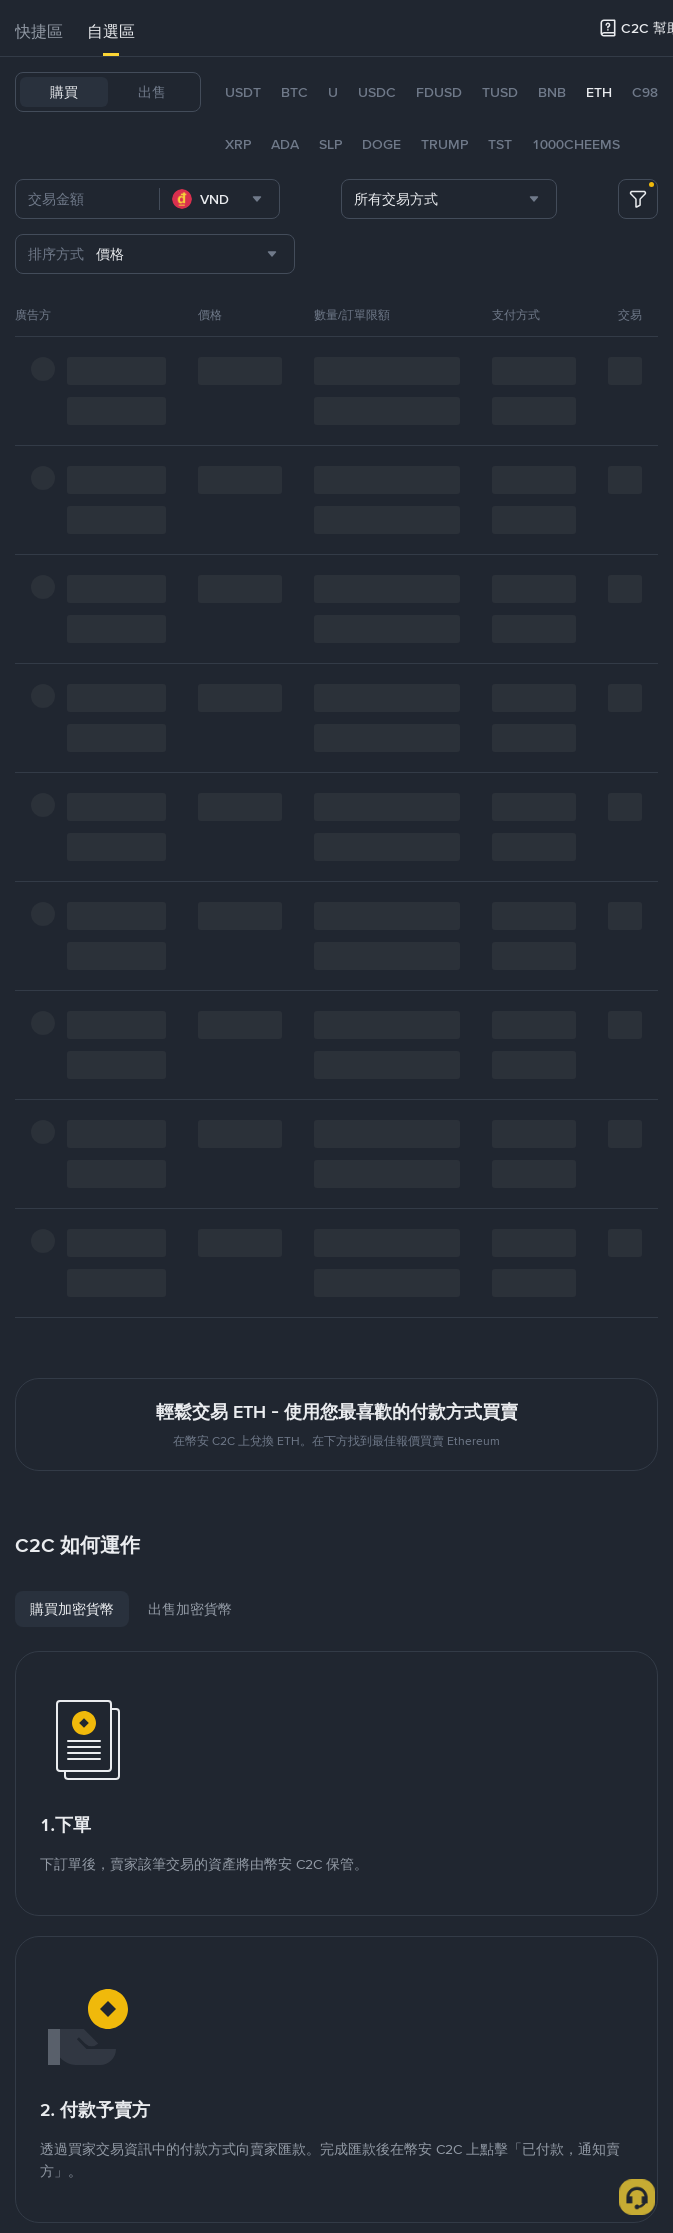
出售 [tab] (152, 92)
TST (500, 144)
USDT (243, 92)
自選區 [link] (111, 31)
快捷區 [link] (39, 31)
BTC (294, 92)
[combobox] (219, 199)
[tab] (39, 32)
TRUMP (444, 144)
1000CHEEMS (576, 144)
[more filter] (638, 199)
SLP (330, 144)
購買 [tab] (64, 92)
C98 (645, 92)
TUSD (500, 92)
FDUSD (439, 92)
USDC (377, 92)
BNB (552, 92)
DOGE (381, 144)
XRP (238, 144)
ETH (599, 92)
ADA (285, 144)
